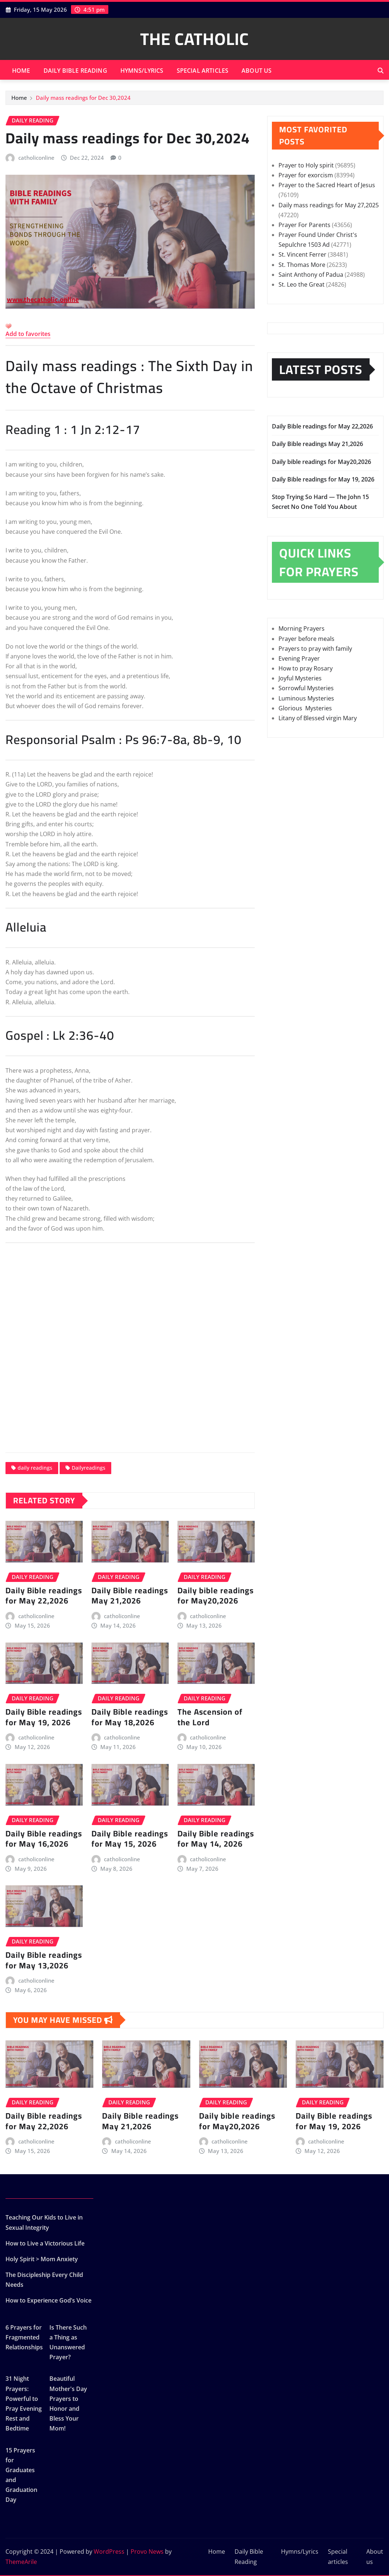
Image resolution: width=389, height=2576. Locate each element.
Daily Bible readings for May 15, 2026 (129, 1839)
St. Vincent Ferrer (302, 254)
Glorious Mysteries (305, 708)
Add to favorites (28, 334)
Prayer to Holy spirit (306, 165)
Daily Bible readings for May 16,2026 (43, 1839)
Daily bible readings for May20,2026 (215, 1596)
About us (257, 71)
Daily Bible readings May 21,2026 (129, 1596)
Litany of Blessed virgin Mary (317, 718)
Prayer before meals (306, 639)
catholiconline (36, 157)
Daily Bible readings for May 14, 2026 (215, 1839)
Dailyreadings (88, 1467)
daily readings (35, 1467)
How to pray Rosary (305, 668)
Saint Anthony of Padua (310, 275)
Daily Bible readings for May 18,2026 (129, 1717)
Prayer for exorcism (305, 175)
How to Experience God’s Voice (48, 2300)
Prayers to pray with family (315, 649)
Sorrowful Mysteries (306, 688)
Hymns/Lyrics (142, 71)
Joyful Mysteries (300, 678)
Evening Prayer (299, 658)
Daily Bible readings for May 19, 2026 (43, 1717)
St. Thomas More (301, 265)
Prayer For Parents (304, 225)
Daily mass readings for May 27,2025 (328, 205)
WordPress (109, 2551)
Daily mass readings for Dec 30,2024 (83, 97)
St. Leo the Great (301, 284)
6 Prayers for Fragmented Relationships (24, 2337)
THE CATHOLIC (194, 38)
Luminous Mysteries (306, 698)
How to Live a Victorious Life (45, 2243)
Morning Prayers (301, 628)
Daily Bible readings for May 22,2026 (43, 1596)
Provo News (147, 2551)
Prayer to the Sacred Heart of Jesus (326, 185)
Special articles (203, 71)
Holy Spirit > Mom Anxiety (41, 2259)
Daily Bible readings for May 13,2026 (43, 1960)
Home (21, 71)
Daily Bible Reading (75, 71)
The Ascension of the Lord (210, 1717)
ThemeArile (21, 2562)
